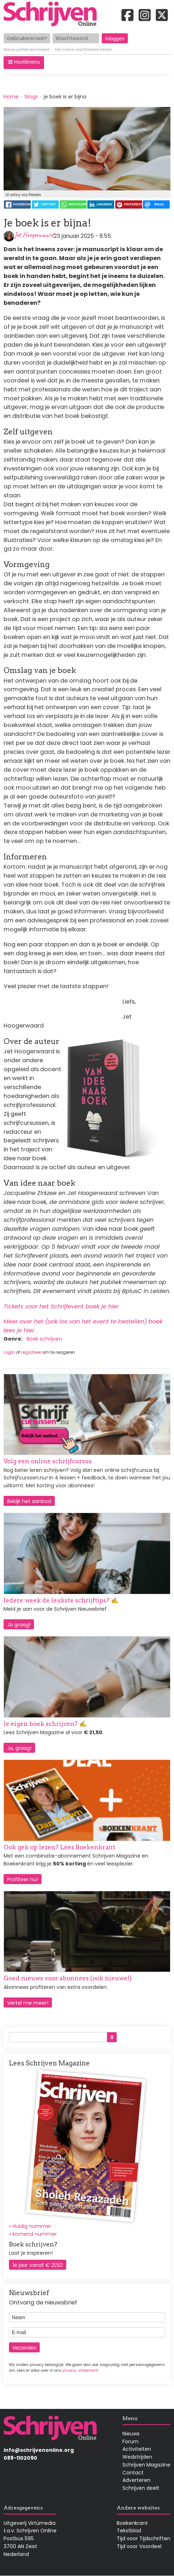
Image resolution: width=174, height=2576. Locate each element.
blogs (31, 96)
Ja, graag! (19, 1748)
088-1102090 (20, 2458)
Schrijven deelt (140, 2488)
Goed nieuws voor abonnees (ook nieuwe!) (68, 1978)
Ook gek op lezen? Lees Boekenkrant (59, 1847)
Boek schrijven (44, 1338)
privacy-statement (80, 2370)
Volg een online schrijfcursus (48, 1461)
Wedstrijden (137, 2456)
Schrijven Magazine (146, 2464)
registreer (31, 1352)
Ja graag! (18, 1624)
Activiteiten (136, 2449)
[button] (24, 62)
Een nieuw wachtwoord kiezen (83, 50)
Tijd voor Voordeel (139, 2546)
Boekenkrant (132, 2523)
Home (11, 96)
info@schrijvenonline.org (39, 2450)
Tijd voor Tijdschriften (143, 2538)
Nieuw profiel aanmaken (27, 50)
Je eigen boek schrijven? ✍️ (45, 1723)
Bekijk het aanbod (29, 1501)
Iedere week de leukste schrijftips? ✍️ (61, 1600)
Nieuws (131, 2433)
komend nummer (35, 2234)
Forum (130, 2441)
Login (9, 1352)
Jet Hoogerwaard (34, 234)
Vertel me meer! (27, 2002)
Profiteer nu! (22, 1879)
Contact (133, 2472)
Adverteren (136, 2480)
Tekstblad (129, 2530)
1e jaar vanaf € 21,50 (38, 2265)
